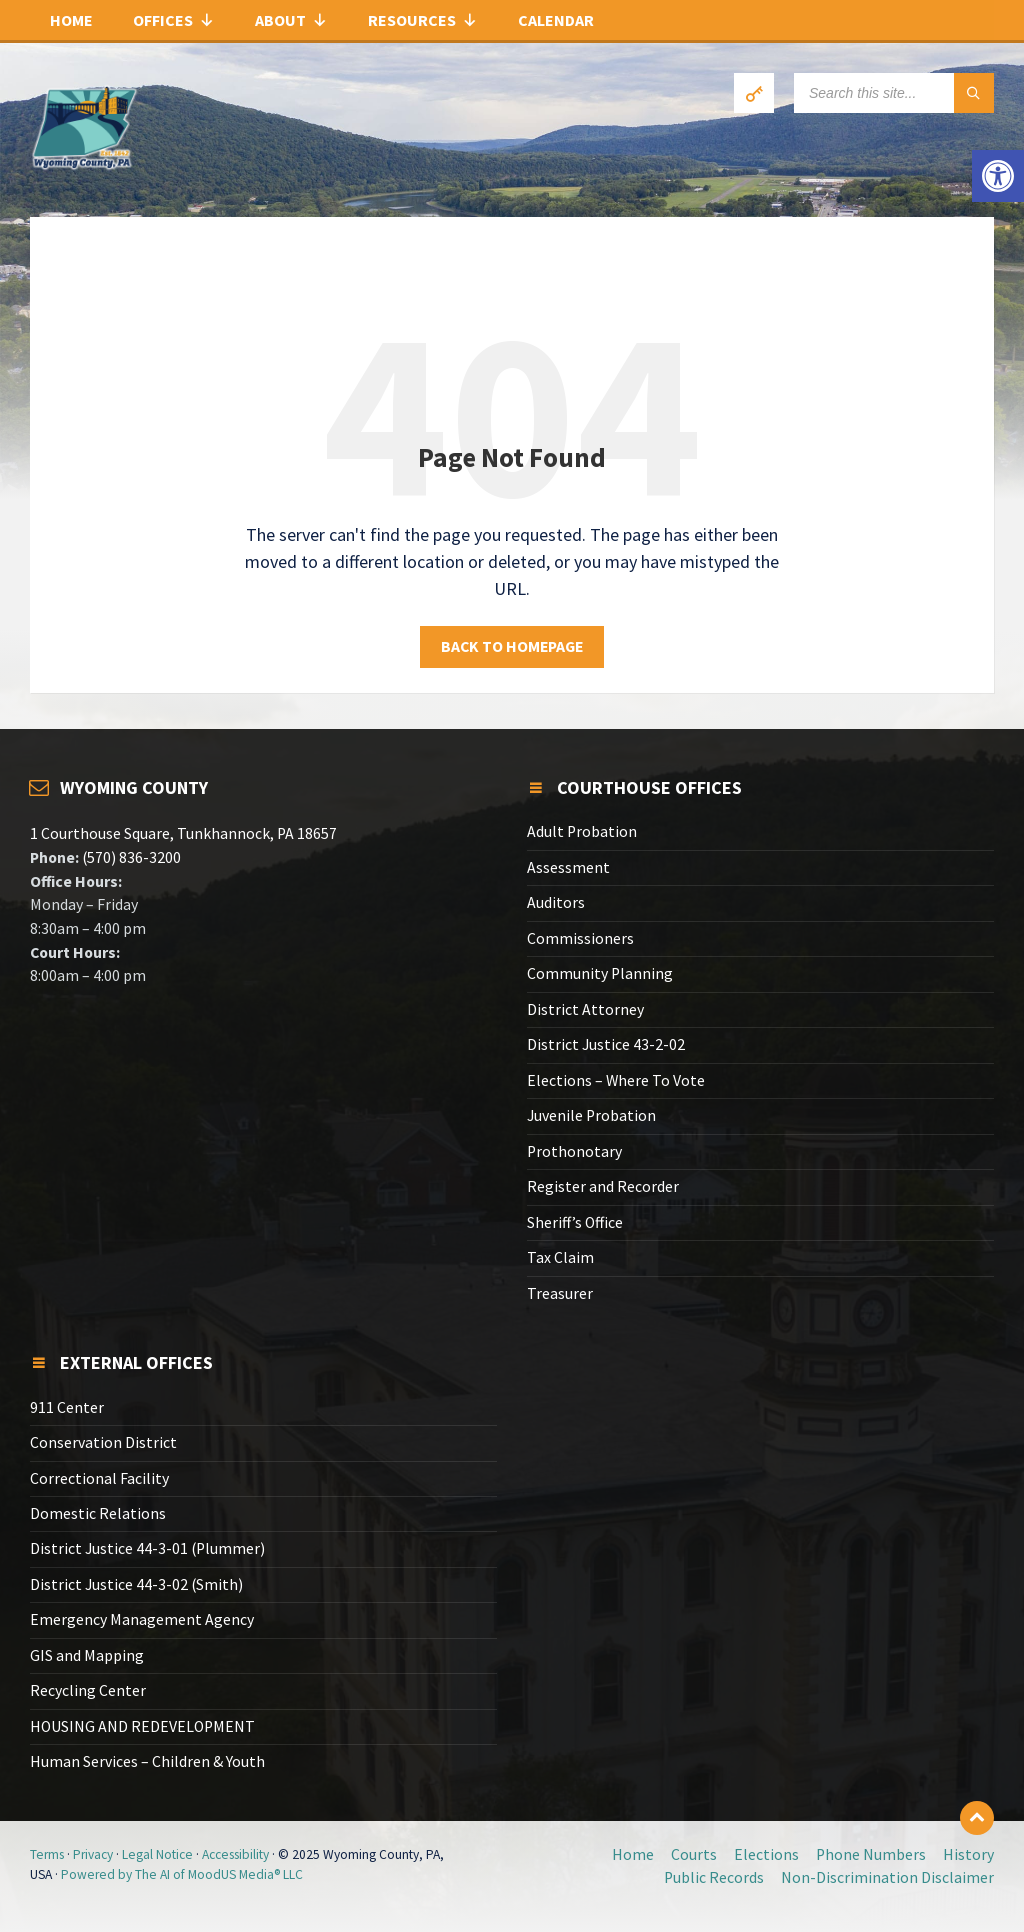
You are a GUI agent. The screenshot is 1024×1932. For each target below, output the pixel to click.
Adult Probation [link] (582, 831)
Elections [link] (766, 1854)
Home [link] (71, 20)
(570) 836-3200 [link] (130, 857)
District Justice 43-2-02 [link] (606, 1044)
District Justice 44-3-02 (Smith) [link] (136, 1584)
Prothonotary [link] (574, 1151)
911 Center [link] (67, 1407)
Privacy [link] (93, 1854)
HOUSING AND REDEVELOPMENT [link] (142, 1726)
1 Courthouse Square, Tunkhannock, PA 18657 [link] (183, 833)
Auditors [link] (556, 902)
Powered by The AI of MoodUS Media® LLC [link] (182, 1874)
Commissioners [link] (580, 938)
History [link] (968, 1854)
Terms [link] (47, 1854)
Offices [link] (174, 20)
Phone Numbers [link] (871, 1854)
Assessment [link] (568, 867)
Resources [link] (423, 20)
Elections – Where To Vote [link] (616, 1080)
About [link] (291, 20)
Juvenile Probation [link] (591, 1115)
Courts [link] (694, 1854)
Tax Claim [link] (560, 1257)
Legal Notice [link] (157, 1854)
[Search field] (894, 93)
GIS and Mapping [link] (87, 1655)
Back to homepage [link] (512, 646)
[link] (998, 176)
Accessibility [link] (235, 1854)
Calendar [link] (556, 20)
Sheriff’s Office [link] (575, 1222)
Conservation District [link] (103, 1442)
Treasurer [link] (560, 1293)
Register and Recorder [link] (603, 1186)
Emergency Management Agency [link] (142, 1619)
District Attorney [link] (585, 1009)
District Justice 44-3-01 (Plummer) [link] (147, 1548)
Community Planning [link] (600, 973)
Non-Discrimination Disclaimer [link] (887, 1877)
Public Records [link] (714, 1877)
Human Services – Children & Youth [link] (147, 1761)
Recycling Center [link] (88, 1690)
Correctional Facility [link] (99, 1478)
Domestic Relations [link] (98, 1513)
